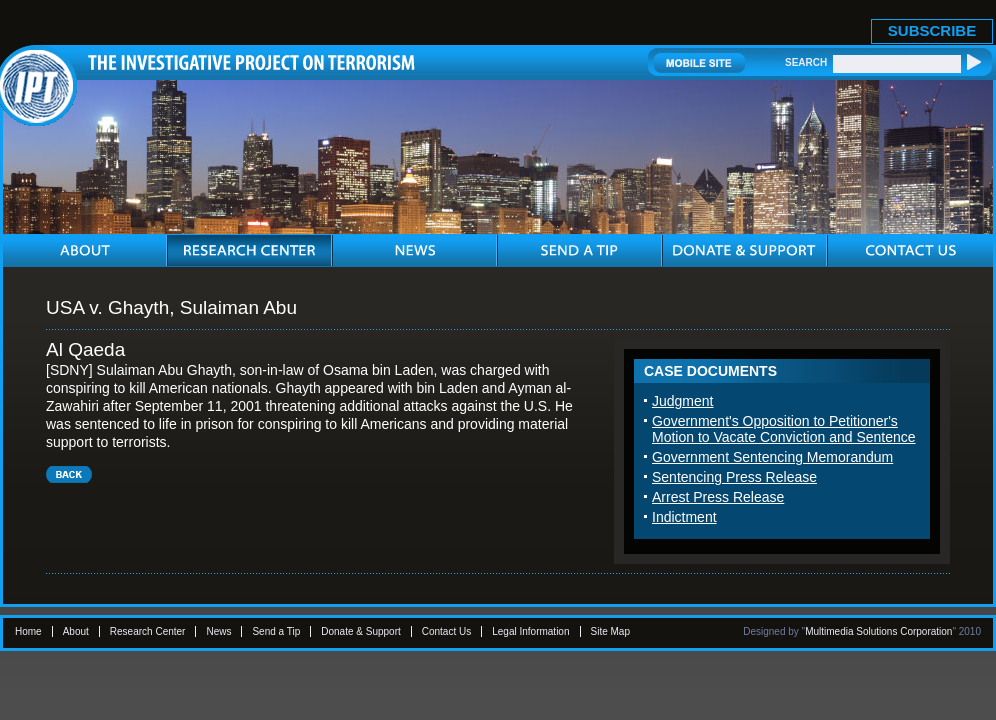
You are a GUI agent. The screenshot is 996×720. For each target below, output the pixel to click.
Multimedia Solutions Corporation (878, 631)
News (218, 631)
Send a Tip (276, 631)
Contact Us (446, 631)
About (76, 631)
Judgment (682, 401)
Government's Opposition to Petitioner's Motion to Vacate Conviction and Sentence (784, 429)
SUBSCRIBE (932, 30)
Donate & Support (361, 631)
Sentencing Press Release (734, 477)
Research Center (148, 631)
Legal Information (530, 631)
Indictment (684, 517)
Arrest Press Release (718, 497)
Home (28, 631)
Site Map (610, 631)
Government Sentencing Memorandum (772, 457)
